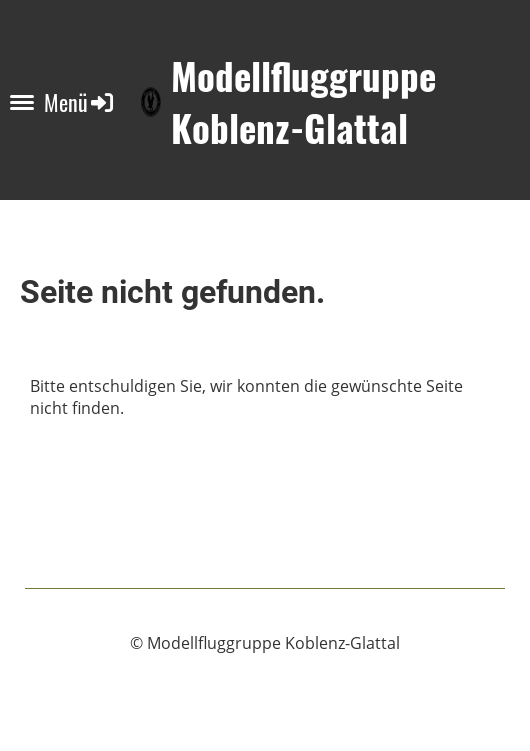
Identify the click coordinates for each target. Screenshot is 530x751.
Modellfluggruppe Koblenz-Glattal (303, 102)
